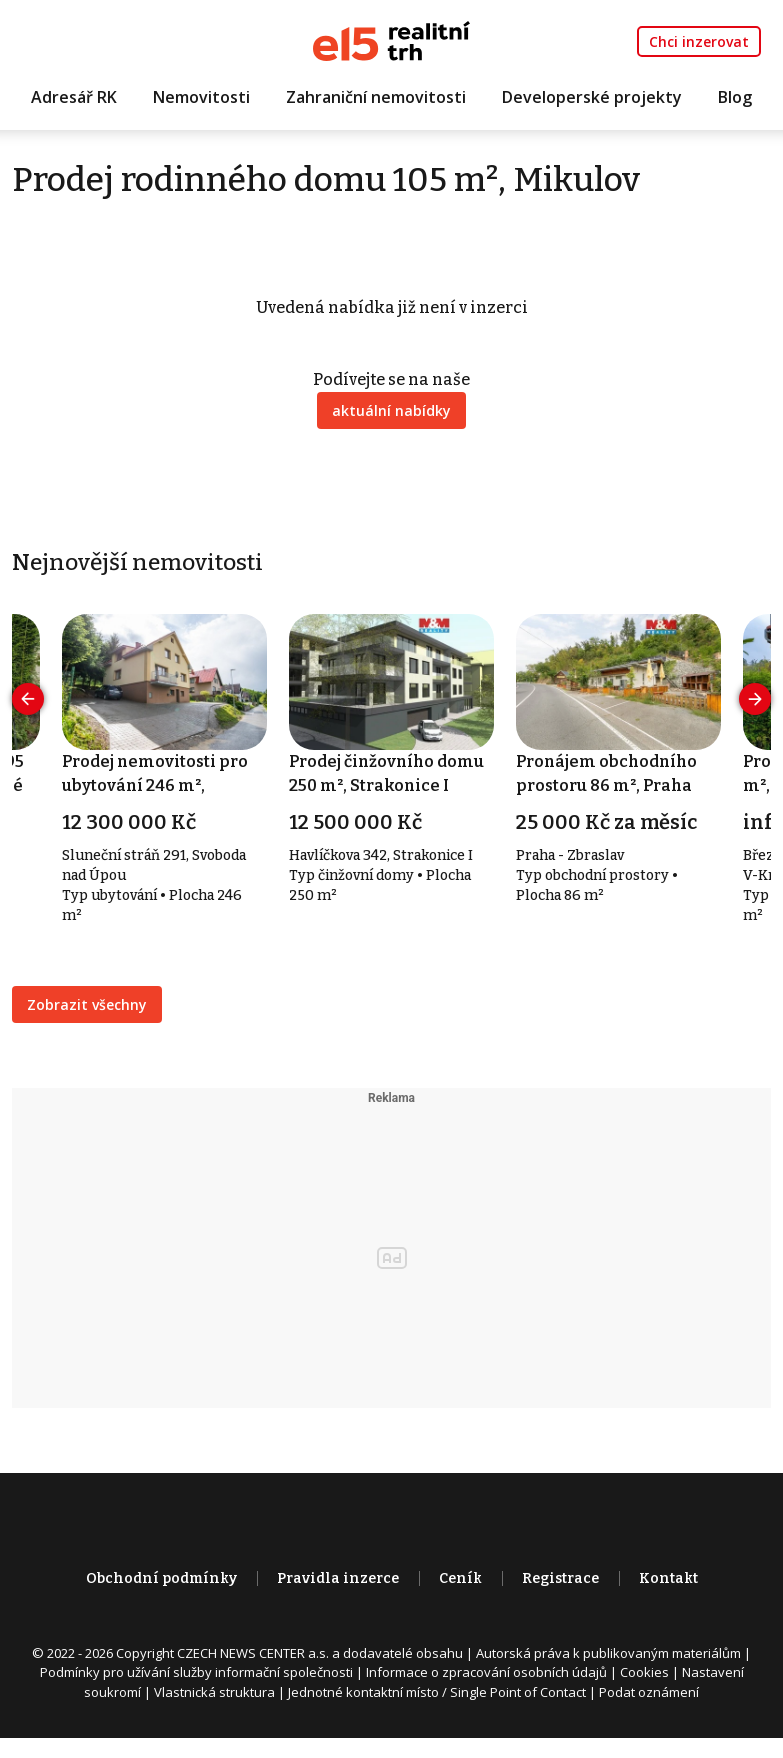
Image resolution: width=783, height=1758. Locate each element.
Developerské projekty (592, 97)
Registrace (560, 1578)
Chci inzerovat (699, 41)
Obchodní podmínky (161, 1578)
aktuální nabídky (391, 410)
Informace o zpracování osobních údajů (486, 1672)
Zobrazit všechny (87, 1004)
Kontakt (668, 1578)
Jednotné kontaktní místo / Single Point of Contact (437, 1692)
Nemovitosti (201, 97)
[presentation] (28, 699)
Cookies (644, 1672)
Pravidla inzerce (338, 1578)
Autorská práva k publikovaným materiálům (608, 1653)
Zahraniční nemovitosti (376, 97)
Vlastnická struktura (214, 1692)
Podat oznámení (649, 1692)
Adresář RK (74, 97)
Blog (735, 97)
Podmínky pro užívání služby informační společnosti (196, 1672)
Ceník (460, 1578)
